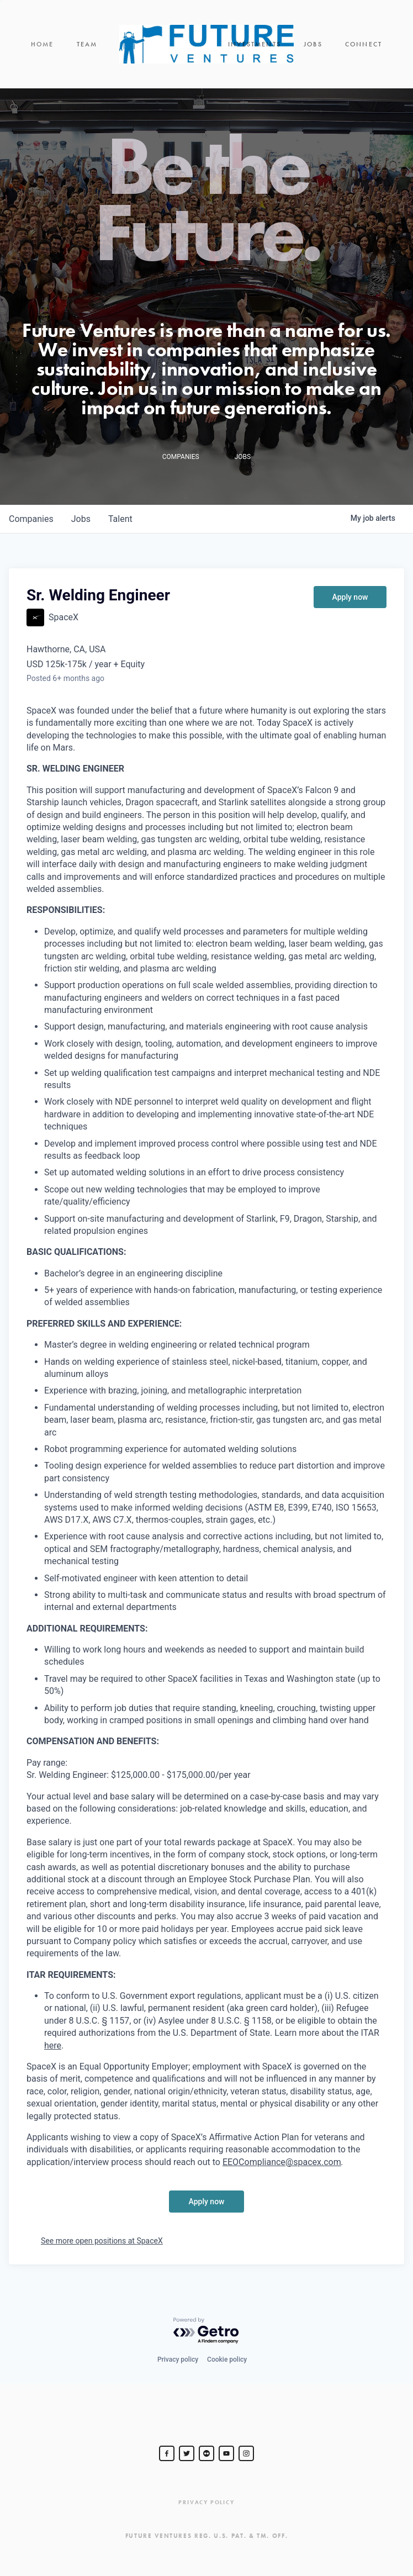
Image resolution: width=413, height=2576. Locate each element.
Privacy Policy (206, 2502)
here (52, 2045)
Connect (363, 44)
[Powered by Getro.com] (206, 2331)
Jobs (313, 44)
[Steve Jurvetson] (166, 2453)
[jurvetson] (206, 2453)
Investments (254, 44)
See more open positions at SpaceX (102, 2240)
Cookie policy (227, 2359)
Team (87, 44)
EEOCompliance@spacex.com (282, 2162)
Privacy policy (177, 2359)
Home (42, 44)
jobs (81, 519)
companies (31, 519)
